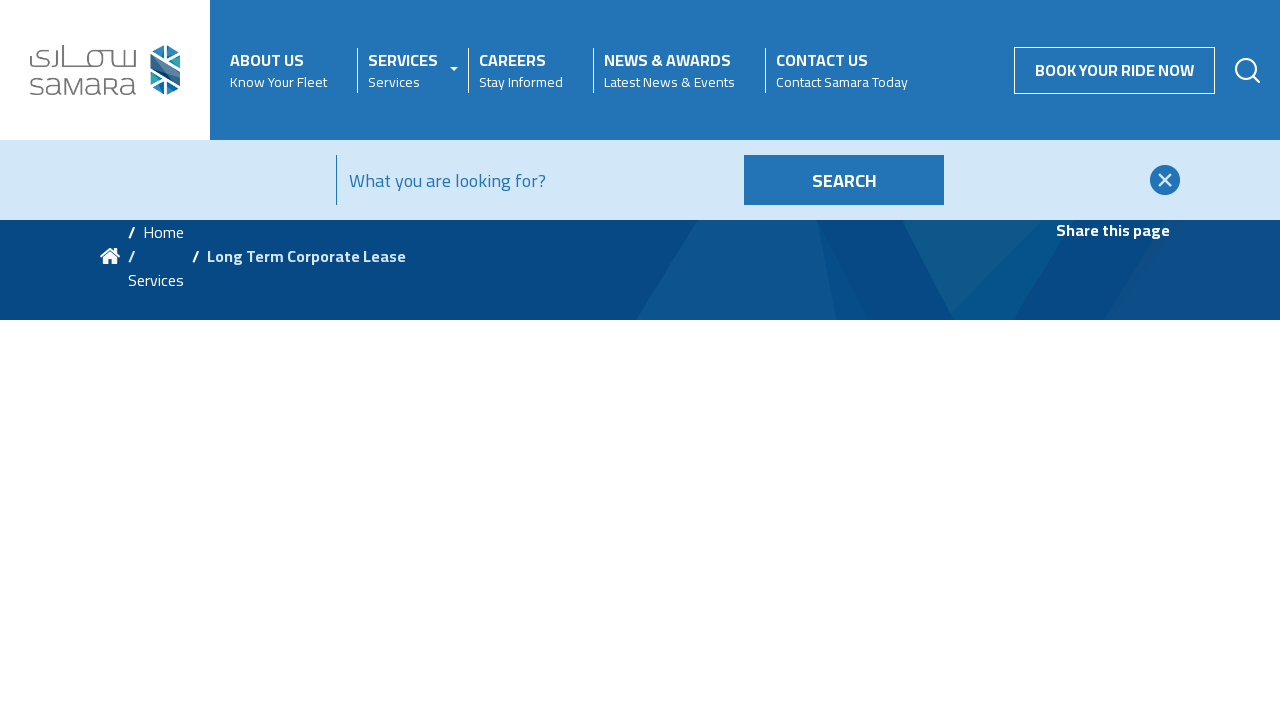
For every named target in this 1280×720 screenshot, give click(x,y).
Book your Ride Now (1114, 70)
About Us (278, 70)
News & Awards (669, 70)
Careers (521, 70)
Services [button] (403, 70)
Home (163, 232)
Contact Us (842, 70)
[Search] (536, 180)
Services (156, 280)
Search (844, 180)
